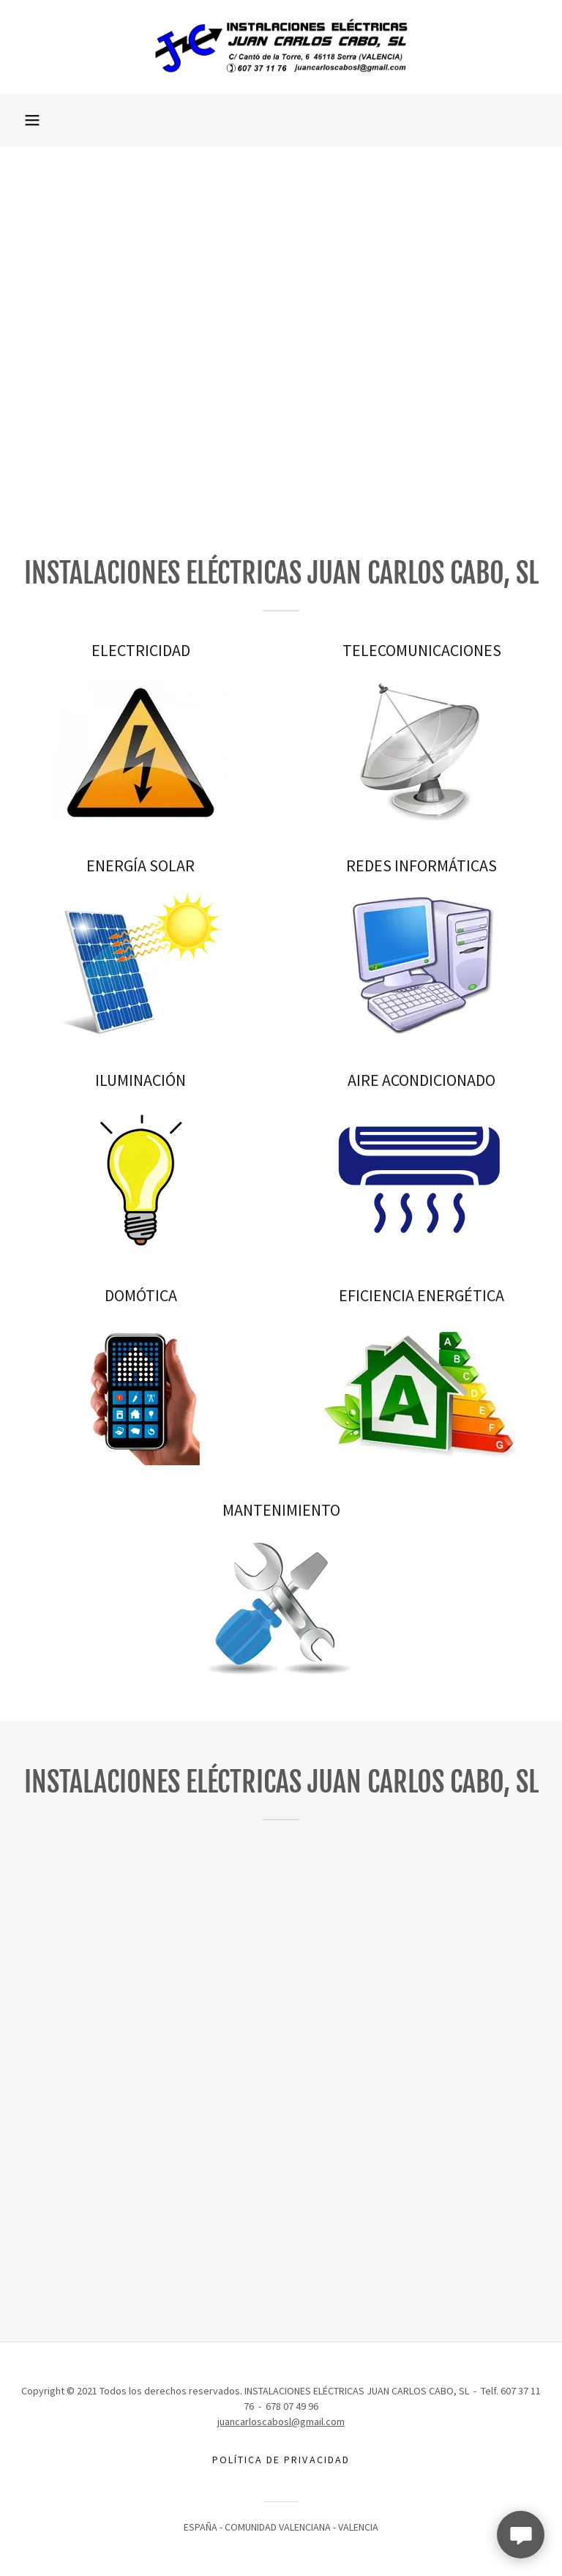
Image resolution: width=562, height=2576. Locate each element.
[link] (281, 47)
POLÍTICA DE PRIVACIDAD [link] (280, 2459)
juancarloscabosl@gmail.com (281, 2421)
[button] (32, 120)
